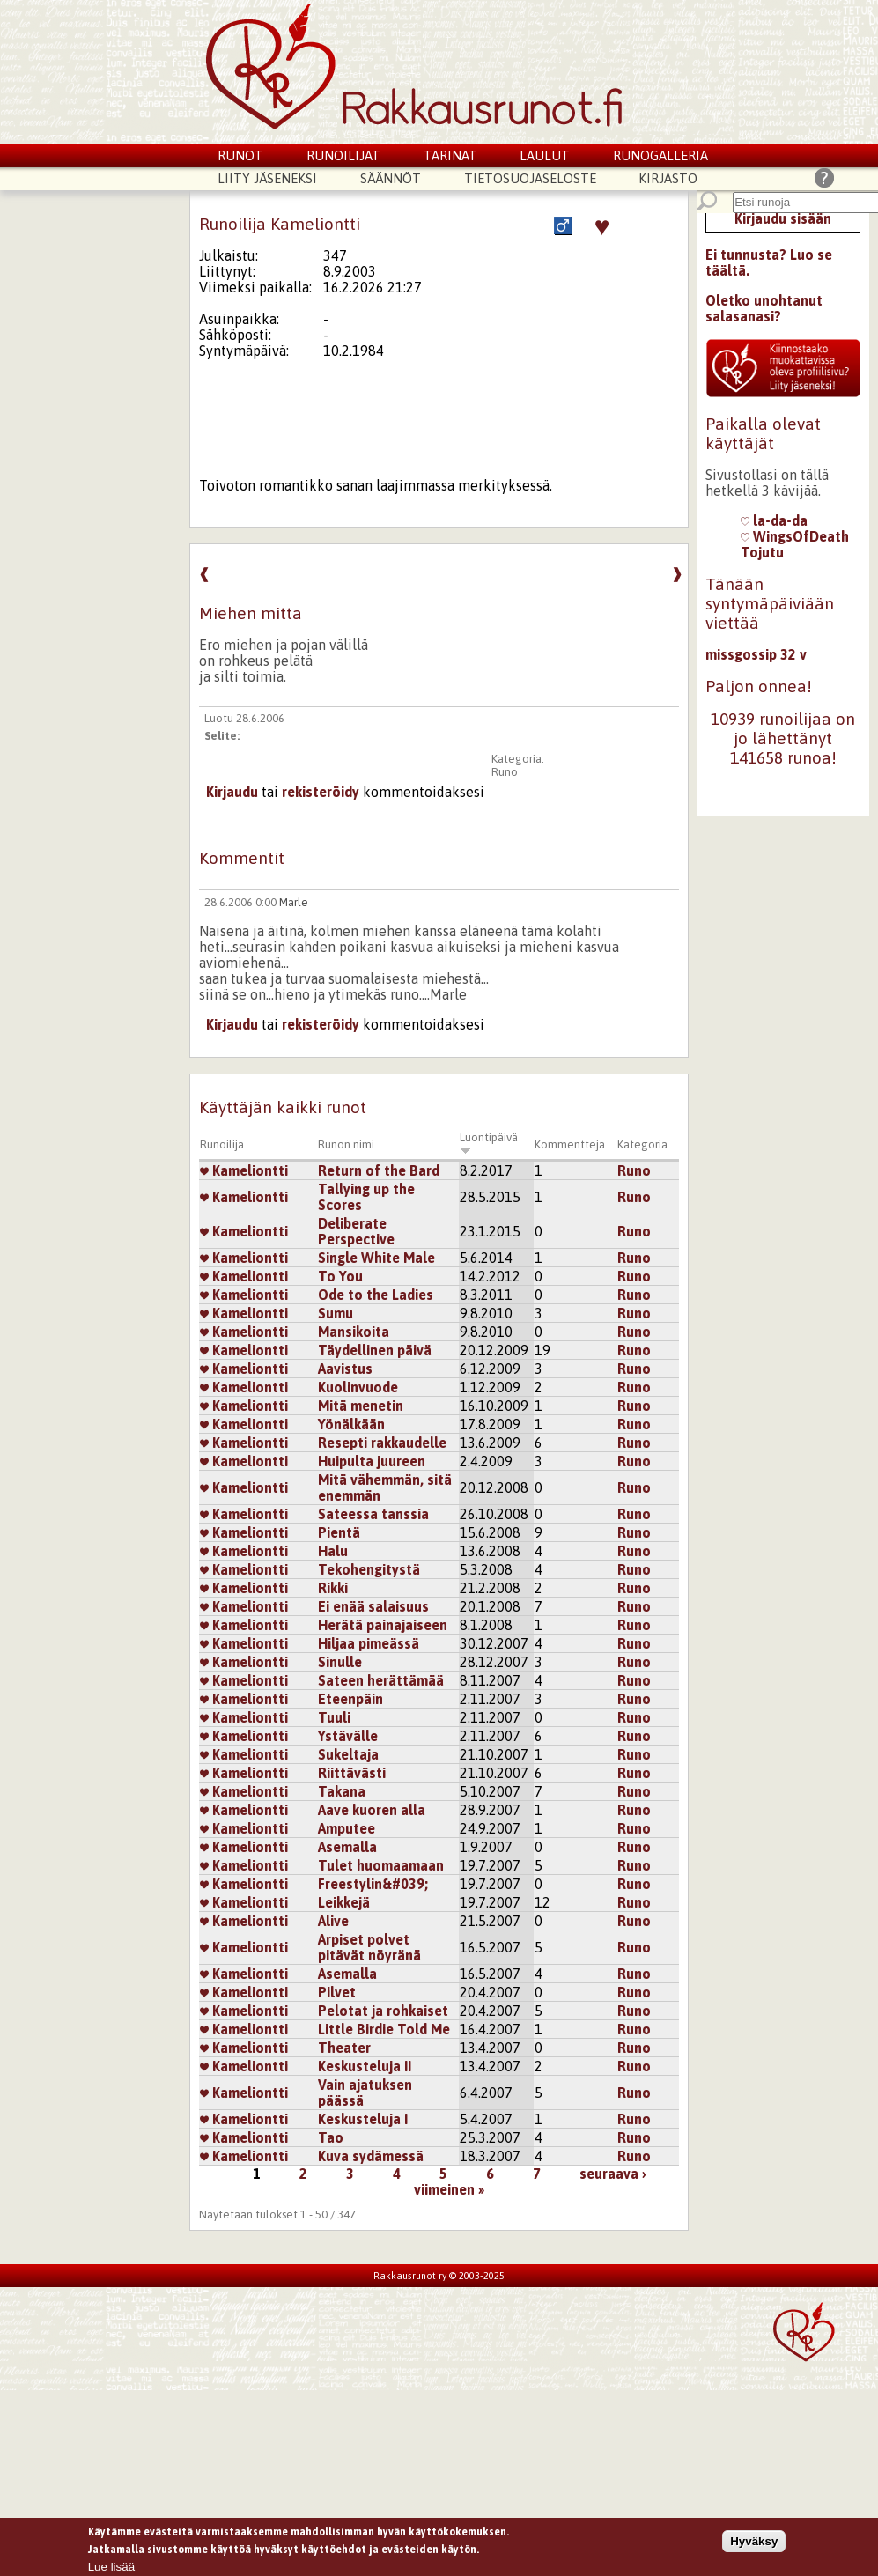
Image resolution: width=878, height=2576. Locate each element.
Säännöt (390, 178)
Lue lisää (111, 2568)
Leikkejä (344, 1902)
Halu (333, 1551)
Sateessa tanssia (373, 1514)
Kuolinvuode (358, 1387)
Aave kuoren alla (371, 1810)
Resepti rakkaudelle (382, 1442)
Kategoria (642, 1144)
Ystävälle (348, 1736)
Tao (330, 2137)
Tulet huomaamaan (381, 1865)
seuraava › (612, 2173)
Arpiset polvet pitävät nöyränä (369, 1947)
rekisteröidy (320, 792)
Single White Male (376, 1258)
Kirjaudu (232, 792)
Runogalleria (660, 155)
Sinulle (340, 1662)
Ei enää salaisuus (373, 1606)
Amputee (346, 1828)
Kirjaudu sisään (782, 218)
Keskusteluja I (363, 2119)
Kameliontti (244, 1170)
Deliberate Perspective (356, 1231)
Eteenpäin (350, 1699)
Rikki (333, 1588)
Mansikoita (353, 1332)
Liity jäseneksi (267, 178)
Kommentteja (570, 1144)
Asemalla (347, 1847)
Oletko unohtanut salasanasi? (764, 308)
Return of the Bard (378, 1170)
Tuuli (334, 1717)
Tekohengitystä (369, 1569)
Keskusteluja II (364, 2066)
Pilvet (337, 1992)
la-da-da (774, 520)
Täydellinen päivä (375, 1350)
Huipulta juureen (371, 1461)
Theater (344, 2048)
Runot (240, 155)
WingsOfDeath (795, 536)
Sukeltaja (348, 1754)
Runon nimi (346, 1144)
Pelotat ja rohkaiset (383, 2011)
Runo (504, 772)
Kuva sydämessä (371, 2156)
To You (340, 1276)
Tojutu (762, 552)
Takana (341, 1791)
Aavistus (345, 1369)
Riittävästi (352, 1773)
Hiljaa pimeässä (368, 1643)
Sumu (335, 1313)
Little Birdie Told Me (384, 2029)
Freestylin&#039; (373, 1884)
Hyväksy (754, 2543)
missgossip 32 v (756, 654)
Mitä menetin (360, 1405)
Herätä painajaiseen (382, 1625)
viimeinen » (449, 2189)
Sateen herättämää (381, 1680)
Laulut (545, 155)
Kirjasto (667, 178)
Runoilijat (343, 155)
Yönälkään (351, 1424)
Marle (293, 902)
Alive (333, 1921)
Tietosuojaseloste (530, 178)
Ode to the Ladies (375, 1295)
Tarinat (450, 155)
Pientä (339, 1532)
